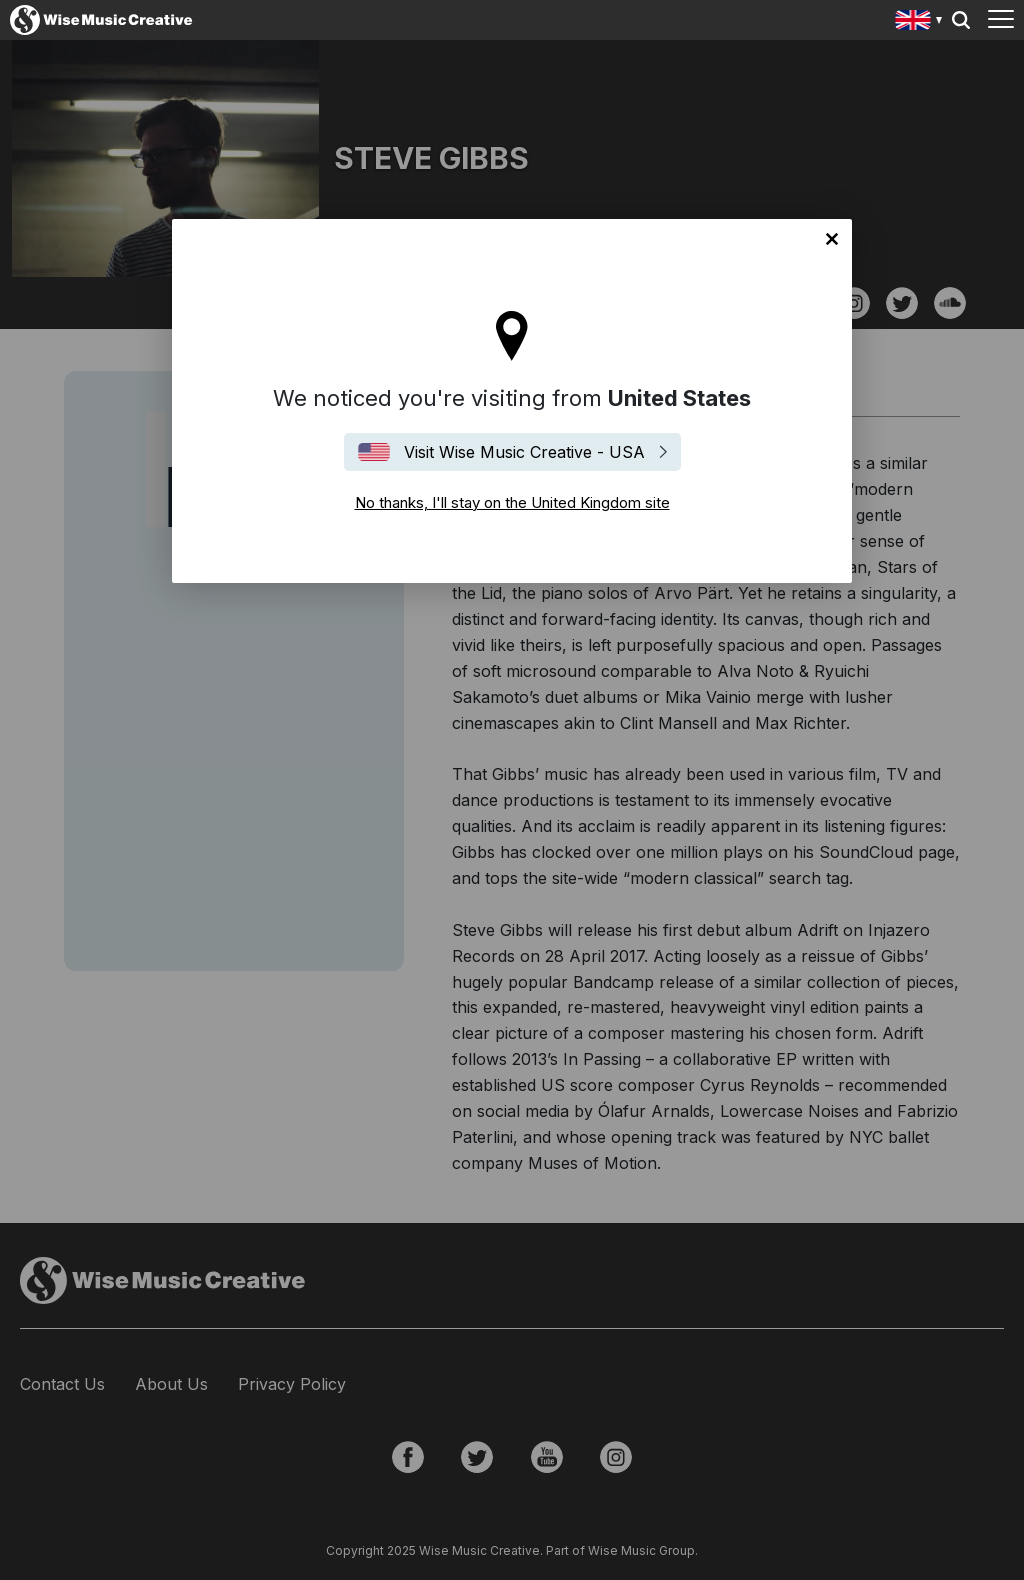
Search (961, 20)
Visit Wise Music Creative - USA (524, 452)
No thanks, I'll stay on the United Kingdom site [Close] (832, 239)
